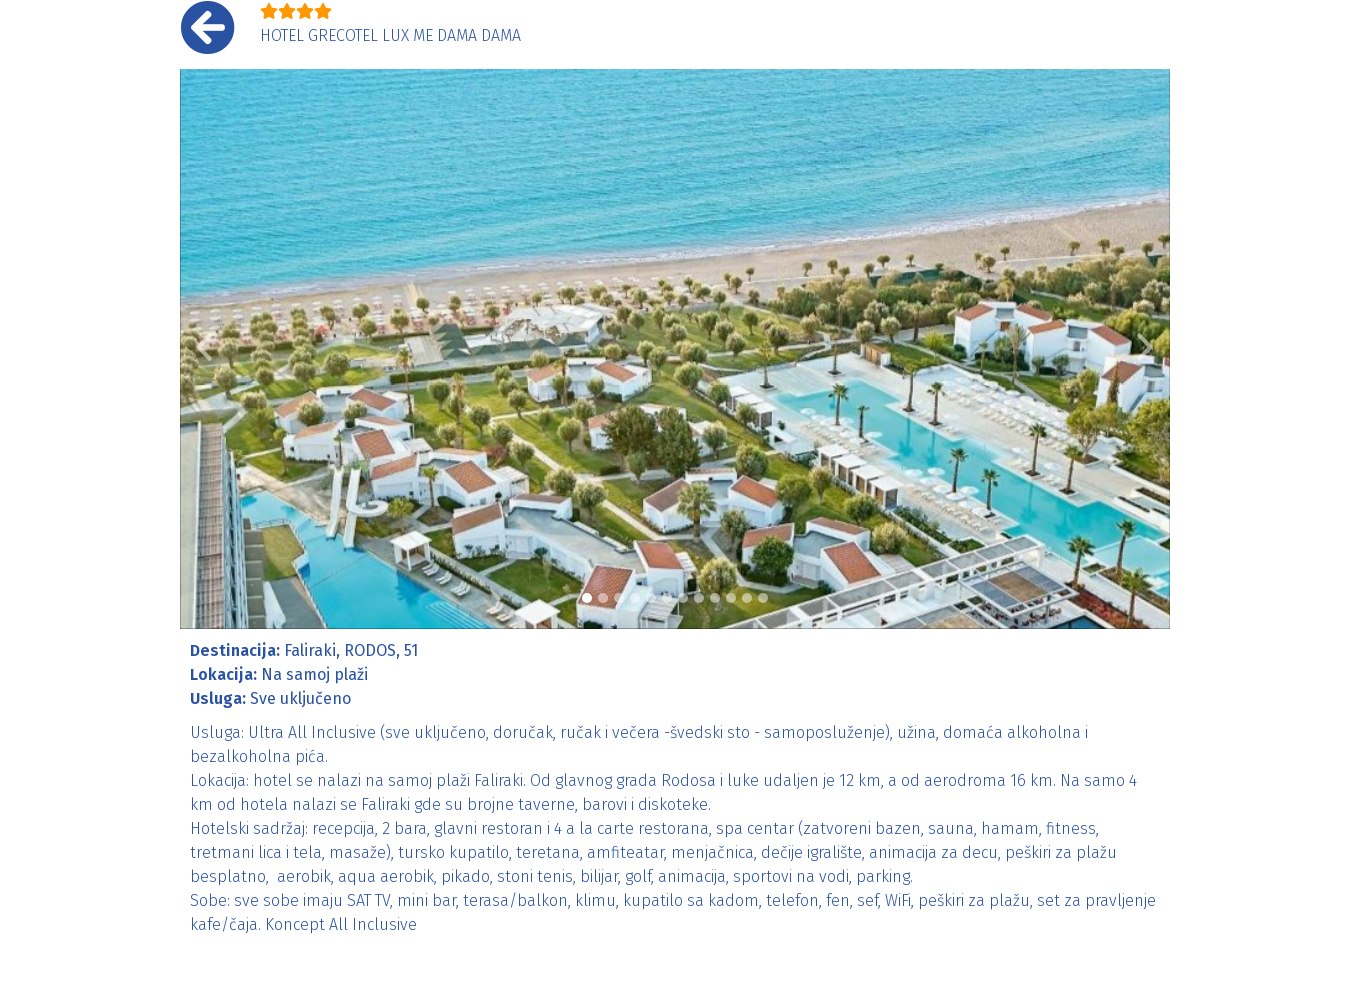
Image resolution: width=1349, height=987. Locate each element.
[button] (205, 349)
